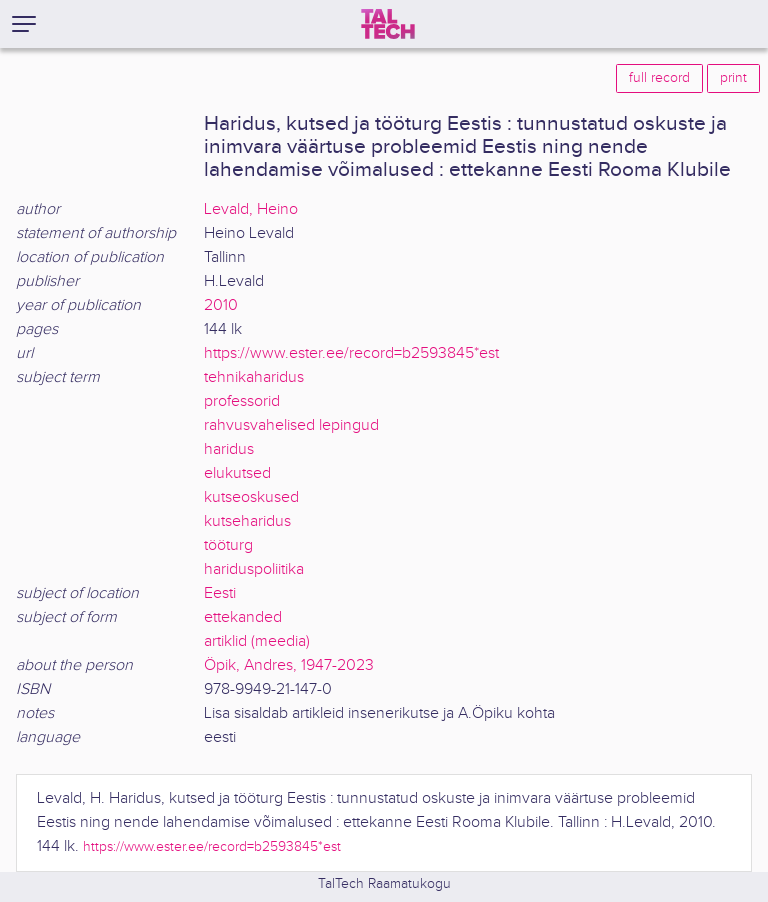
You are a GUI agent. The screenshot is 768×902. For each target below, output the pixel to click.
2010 (221, 305)
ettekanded (243, 617)
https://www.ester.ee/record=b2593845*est (351, 353)
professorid (242, 401)
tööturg (228, 545)
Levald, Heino (251, 209)
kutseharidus (247, 521)
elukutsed (237, 473)
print (733, 78)
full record (659, 78)
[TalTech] (388, 24)
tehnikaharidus (254, 377)
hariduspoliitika (254, 569)
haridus (229, 449)
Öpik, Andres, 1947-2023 (289, 665)
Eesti (220, 593)
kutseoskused (251, 497)
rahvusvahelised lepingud (291, 425)
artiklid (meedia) (257, 641)
